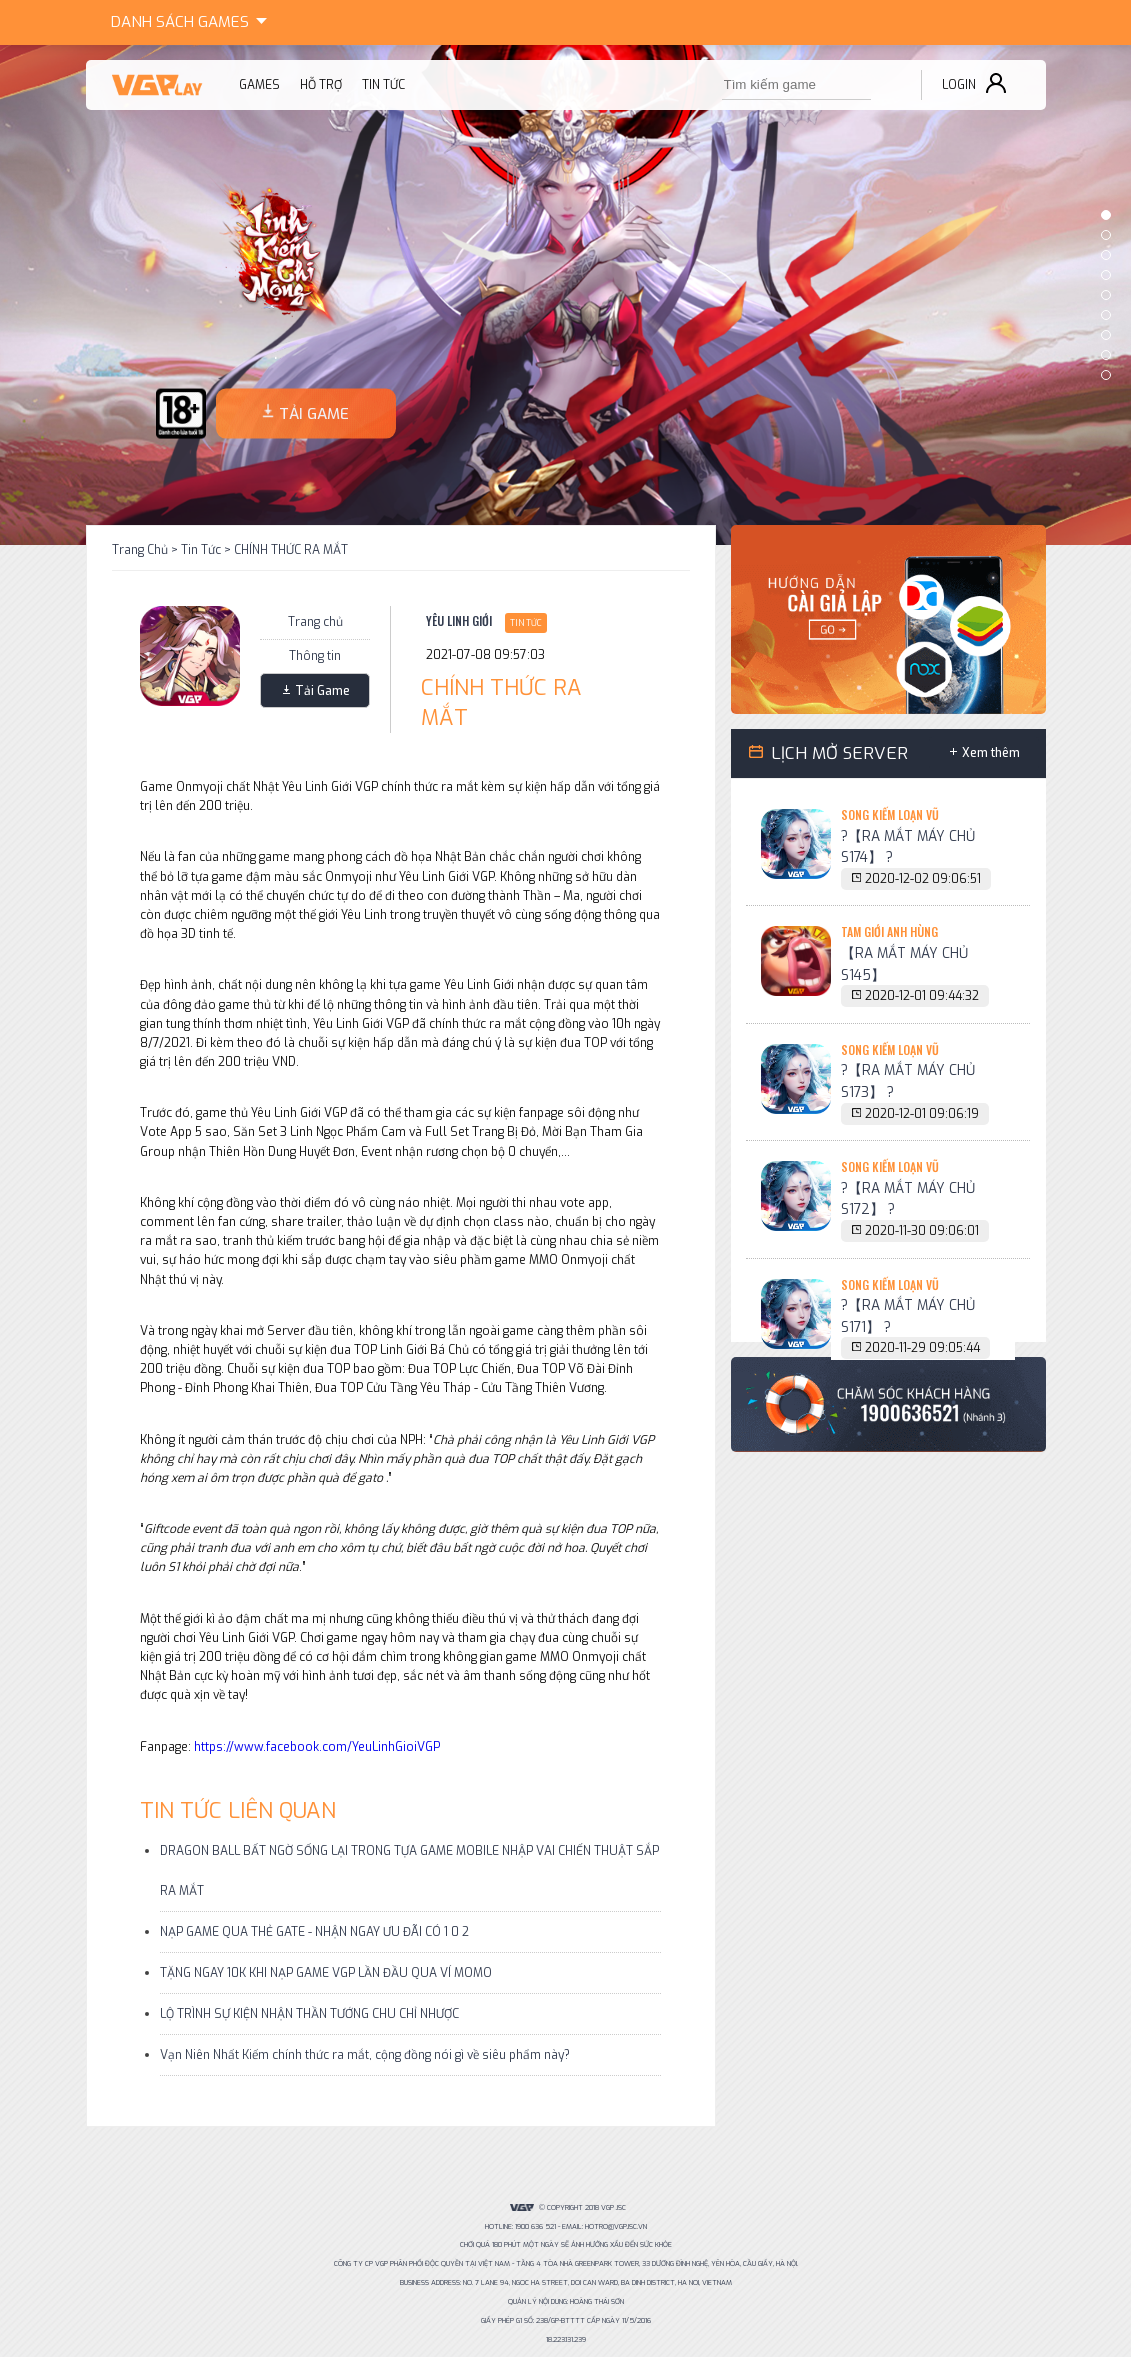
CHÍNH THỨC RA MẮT (291, 550)
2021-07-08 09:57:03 (485, 655)
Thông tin (315, 656)
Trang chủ (315, 622)
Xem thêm (991, 753)
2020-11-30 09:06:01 (922, 1231)
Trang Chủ (140, 550)
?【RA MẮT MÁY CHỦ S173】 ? (908, 1081)
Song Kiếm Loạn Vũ (890, 814)
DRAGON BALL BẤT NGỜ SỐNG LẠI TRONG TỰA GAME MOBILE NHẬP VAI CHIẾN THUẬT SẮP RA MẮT (409, 1871)
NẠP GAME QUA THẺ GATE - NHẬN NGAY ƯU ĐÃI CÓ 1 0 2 (314, 1932)
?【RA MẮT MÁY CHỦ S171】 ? (908, 1316)
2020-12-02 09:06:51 (923, 879)
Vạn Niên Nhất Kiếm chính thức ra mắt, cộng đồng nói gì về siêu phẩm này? (365, 2055)
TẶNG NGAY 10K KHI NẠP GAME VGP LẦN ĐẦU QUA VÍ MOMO (326, 1973)
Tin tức (383, 85)
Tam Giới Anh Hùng (889, 931)
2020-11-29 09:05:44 (922, 1348)
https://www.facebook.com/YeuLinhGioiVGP (317, 1747)
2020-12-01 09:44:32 (922, 996)
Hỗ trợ (321, 85)
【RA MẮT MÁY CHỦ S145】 (904, 964)
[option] (565, 295)
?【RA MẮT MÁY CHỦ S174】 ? (908, 847)
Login (959, 85)
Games (192, 19)
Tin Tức (201, 550)
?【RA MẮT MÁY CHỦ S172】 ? (908, 1199)
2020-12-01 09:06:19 (922, 1114)
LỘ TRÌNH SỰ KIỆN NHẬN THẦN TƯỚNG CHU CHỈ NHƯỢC (309, 2014)
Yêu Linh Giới (459, 620)
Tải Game (322, 691)
